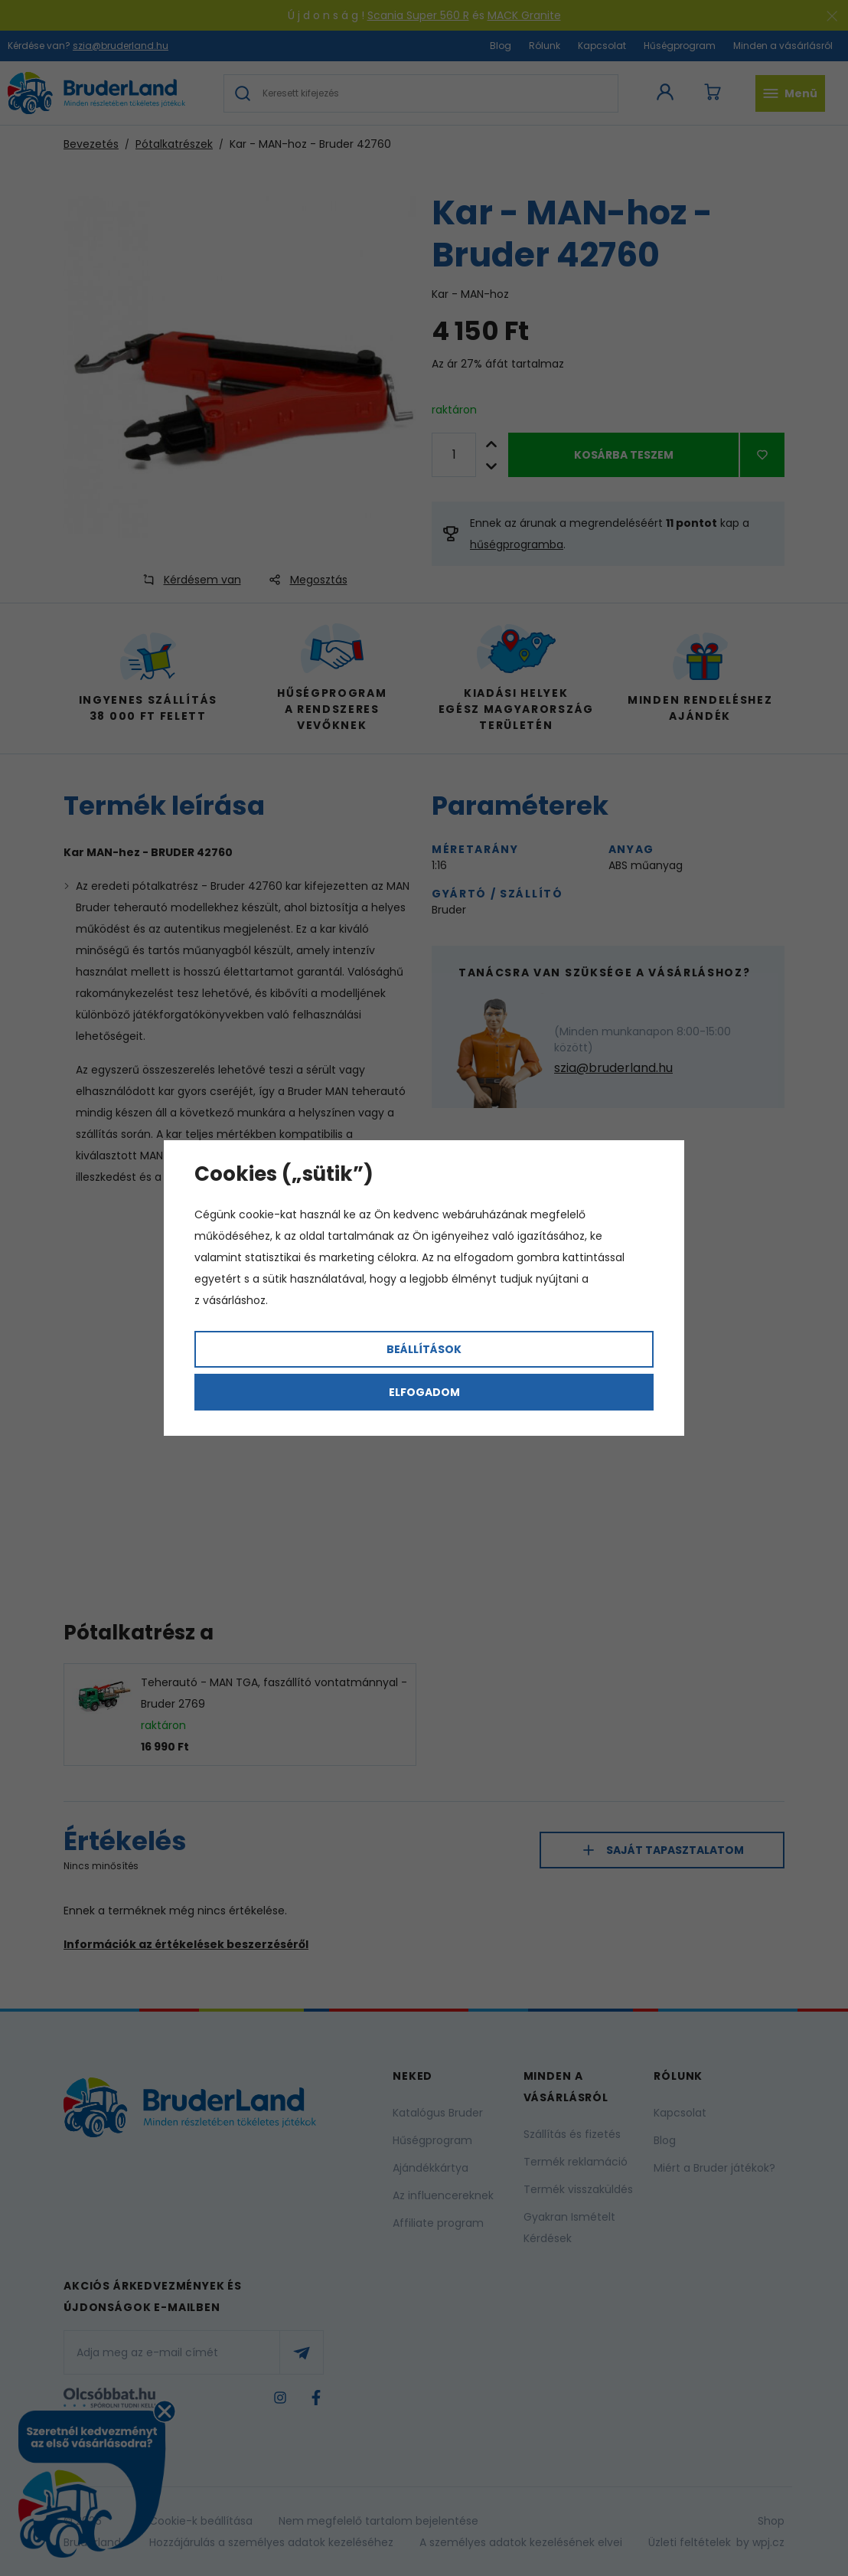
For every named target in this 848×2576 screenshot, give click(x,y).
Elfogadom (424, 1392)
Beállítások (424, 1349)
